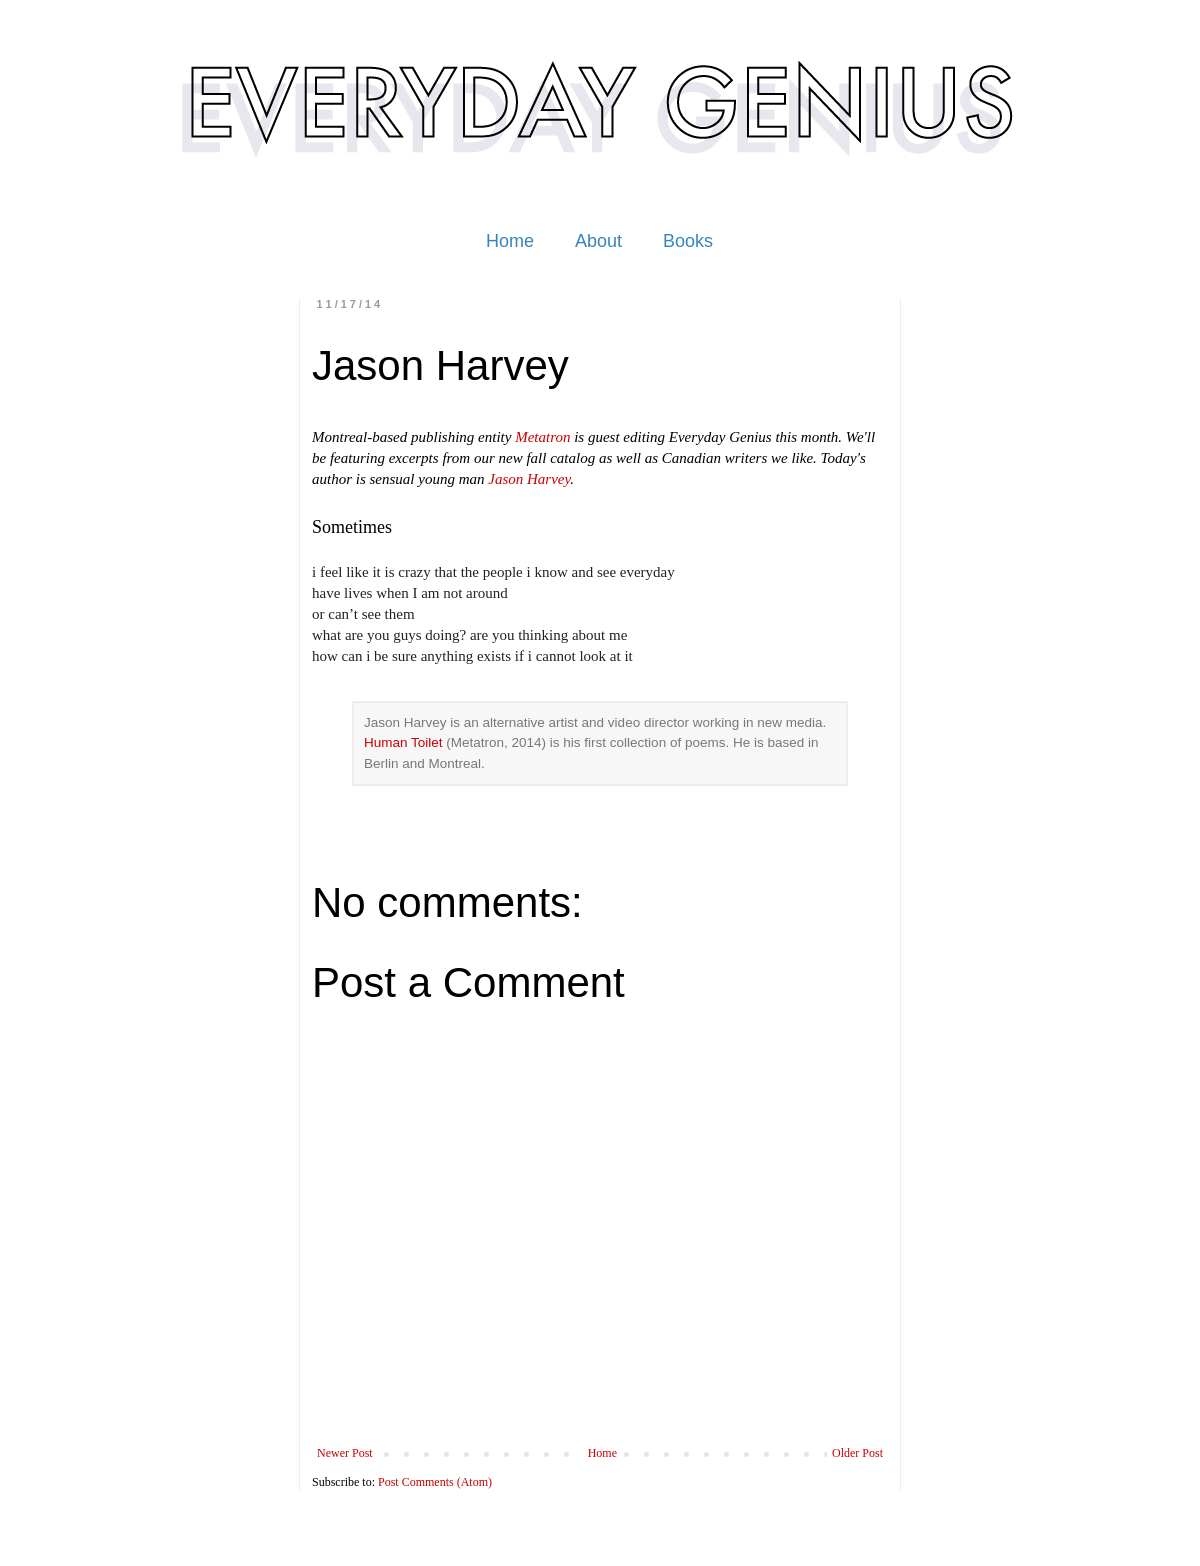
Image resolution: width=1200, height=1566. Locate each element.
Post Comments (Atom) (435, 1482)
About (598, 241)
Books (688, 241)
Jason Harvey (529, 479)
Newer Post (345, 1453)
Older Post (857, 1453)
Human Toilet (405, 742)
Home (510, 241)
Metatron (542, 437)
